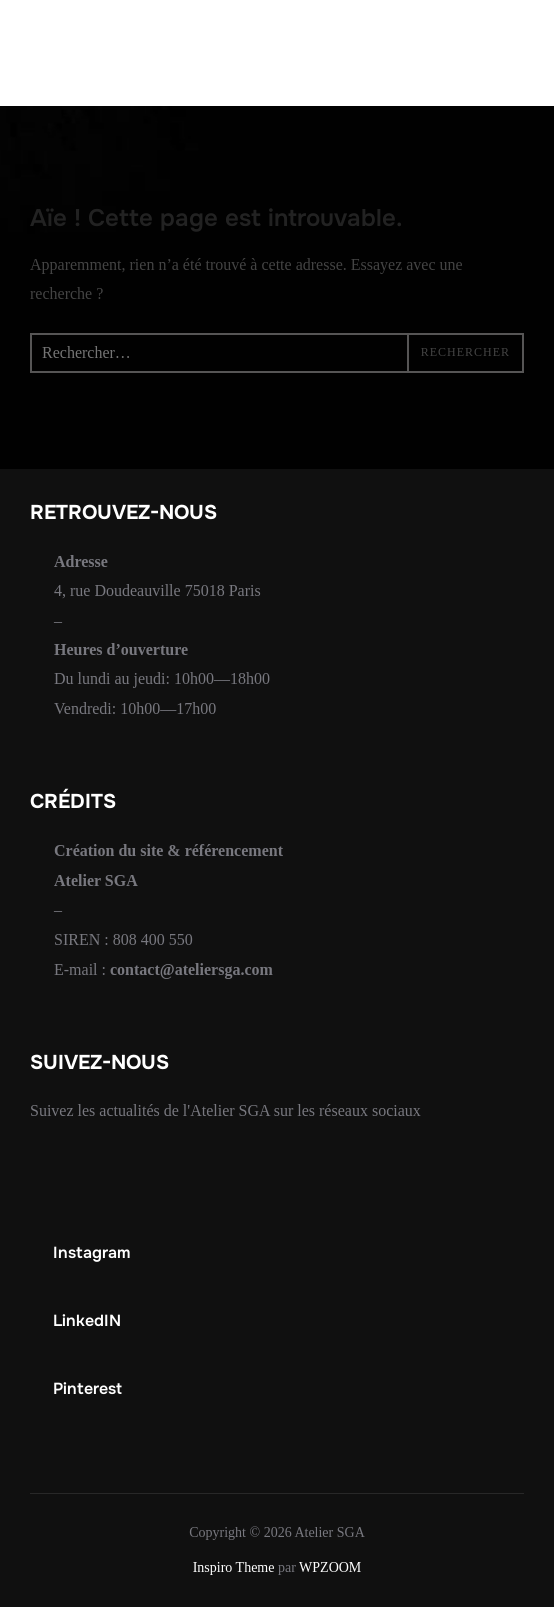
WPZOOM (330, 1567)
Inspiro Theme (234, 1567)
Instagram (91, 1252)
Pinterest (87, 1388)
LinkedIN (87, 1320)
